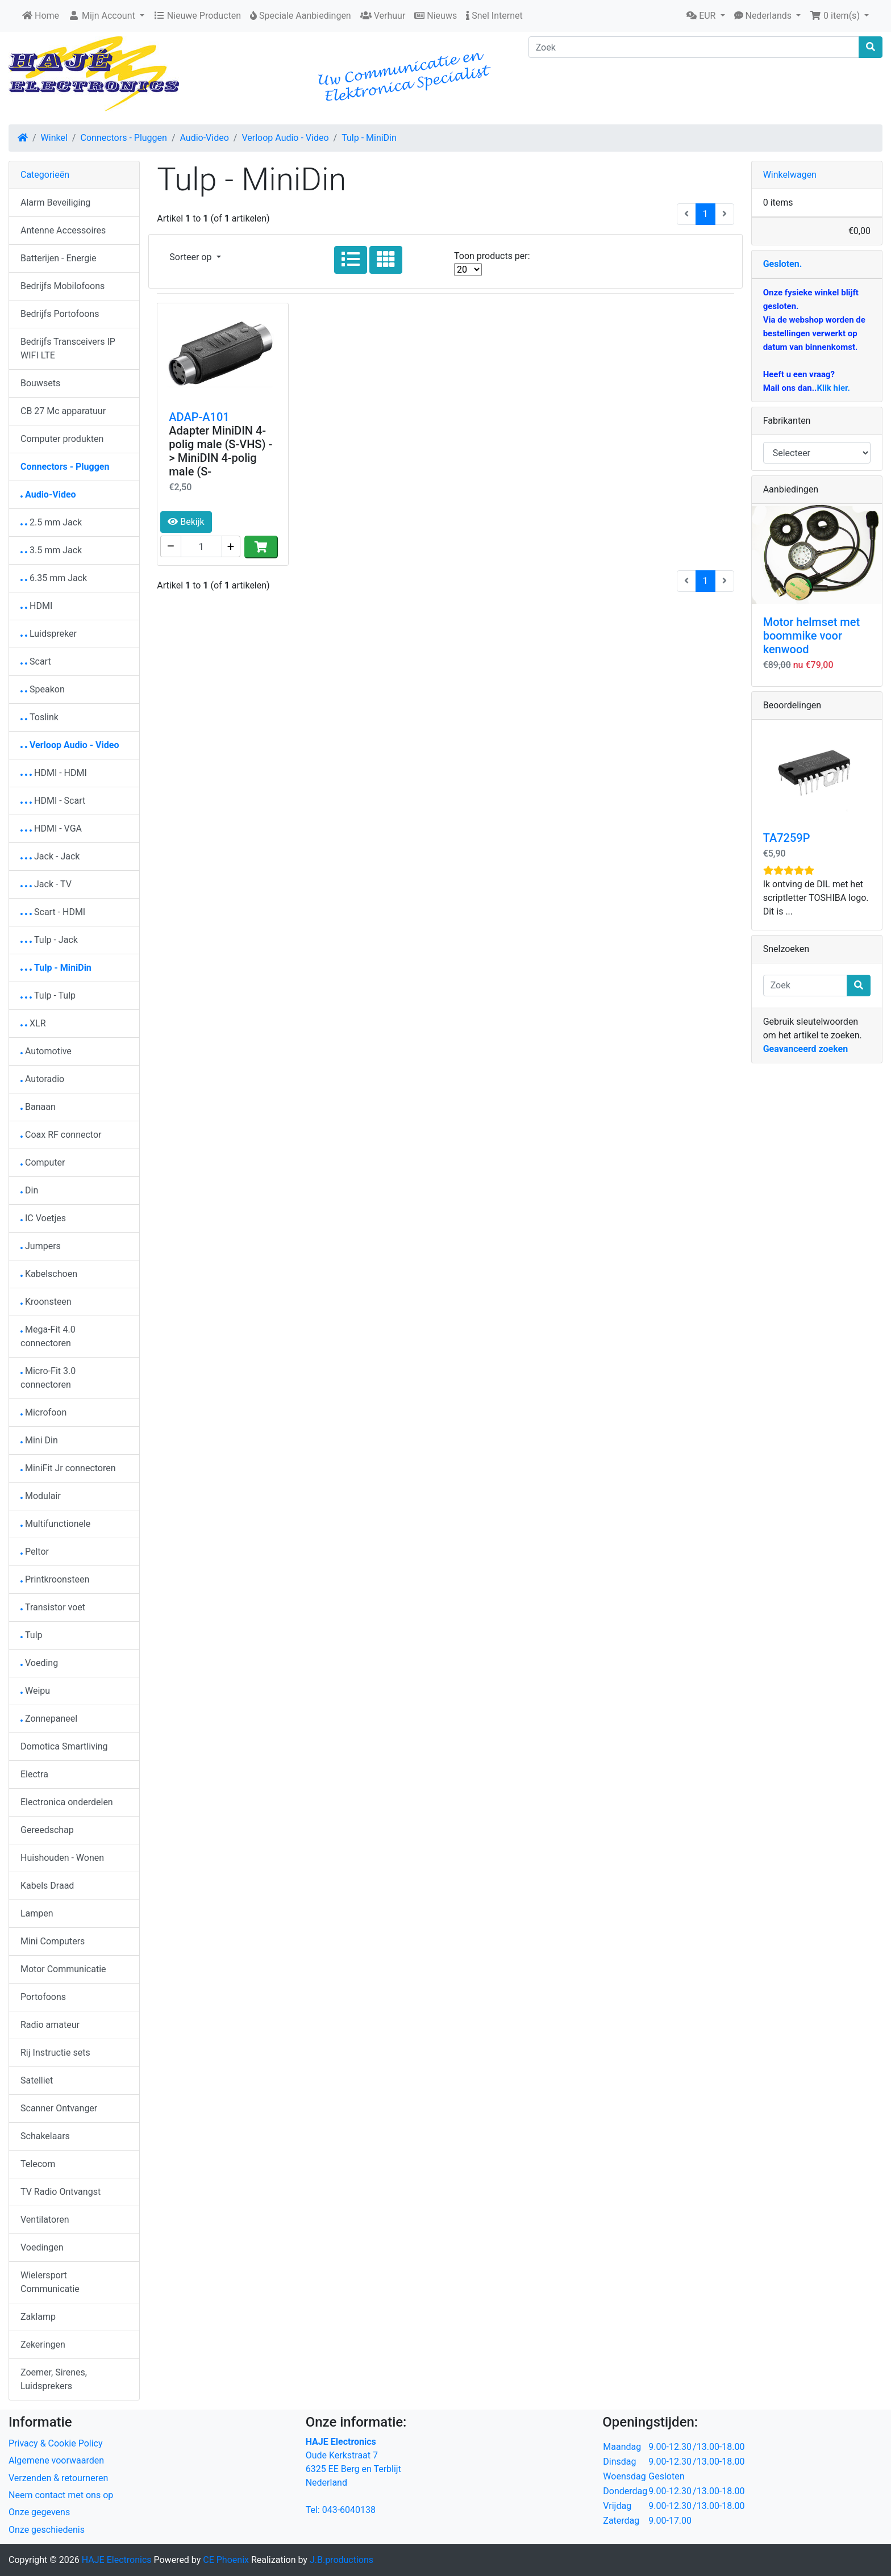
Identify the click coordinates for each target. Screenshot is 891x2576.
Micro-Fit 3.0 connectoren (48, 1378)
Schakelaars (45, 2136)
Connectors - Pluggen (123, 137)
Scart (35, 661)
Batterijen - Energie (58, 258)
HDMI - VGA (51, 828)
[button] (705, 16)
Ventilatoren (44, 2219)
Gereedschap (47, 1830)
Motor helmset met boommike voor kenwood (811, 635)
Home (40, 15)
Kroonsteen (46, 1301)
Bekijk (186, 521)
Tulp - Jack (49, 939)
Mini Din (39, 1440)
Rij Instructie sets (55, 2052)
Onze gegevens (39, 2512)
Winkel (54, 137)
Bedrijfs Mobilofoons (62, 286)
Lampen (36, 1913)
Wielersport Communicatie (50, 2282)
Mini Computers (52, 1941)
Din (29, 1190)
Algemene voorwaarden (56, 2460)
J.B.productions (341, 2559)
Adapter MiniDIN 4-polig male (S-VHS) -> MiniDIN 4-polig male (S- (220, 451)
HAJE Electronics (117, 2559)
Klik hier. (833, 388)
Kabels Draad (47, 1885)
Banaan (38, 1106)
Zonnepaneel (48, 1718)
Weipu (35, 1690)
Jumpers (40, 1246)
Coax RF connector (60, 1134)
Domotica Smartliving (63, 1746)
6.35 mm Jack (53, 578)
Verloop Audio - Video (285, 137)
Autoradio (42, 1079)
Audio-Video (204, 137)
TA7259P (786, 838)
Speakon (42, 689)
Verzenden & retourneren (58, 2478)
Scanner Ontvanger (58, 2108)
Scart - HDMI (52, 912)
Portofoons (43, 1997)
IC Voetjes (43, 1218)
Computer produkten (61, 438)
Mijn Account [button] (103, 15)
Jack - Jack (50, 856)
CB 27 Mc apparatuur (63, 411)
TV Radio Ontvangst (60, 2191)
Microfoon (43, 1412)
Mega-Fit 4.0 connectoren (48, 1336)
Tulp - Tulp (48, 995)
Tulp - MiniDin (369, 137)
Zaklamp (38, 2316)
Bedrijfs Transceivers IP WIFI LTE (67, 348)
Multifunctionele (55, 1523)
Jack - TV (46, 884)
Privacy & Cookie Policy (56, 2443)
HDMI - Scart (52, 800)
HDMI (36, 605)
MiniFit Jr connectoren (68, 1468)
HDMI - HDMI (53, 772)
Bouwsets (40, 383)
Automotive (46, 1051)
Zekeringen (42, 2344)
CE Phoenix (227, 2559)
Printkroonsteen (54, 1579)
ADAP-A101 (199, 417)
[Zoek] (693, 47)
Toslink (39, 717)
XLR (33, 1023)
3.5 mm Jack (51, 550)
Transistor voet (52, 1607)
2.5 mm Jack (51, 522)
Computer (42, 1162)
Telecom (37, 2164)
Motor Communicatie (63, 1969)
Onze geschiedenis (47, 2529)
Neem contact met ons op (61, 2495)
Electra (34, 1774)
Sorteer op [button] (191, 257)
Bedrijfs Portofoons (59, 313)
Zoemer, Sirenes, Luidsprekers (53, 2379)
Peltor (34, 1551)
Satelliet (36, 2080)
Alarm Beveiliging (55, 202)
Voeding (39, 1663)
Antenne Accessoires (63, 230)
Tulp (31, 1635)
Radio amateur (50, 2024)
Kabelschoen (48, 1273)
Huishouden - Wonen (62, 1857)
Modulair (40, 1496)
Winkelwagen (790, 174)
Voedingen (42, 2247)
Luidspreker (48, 633)
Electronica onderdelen (66, 1802)
